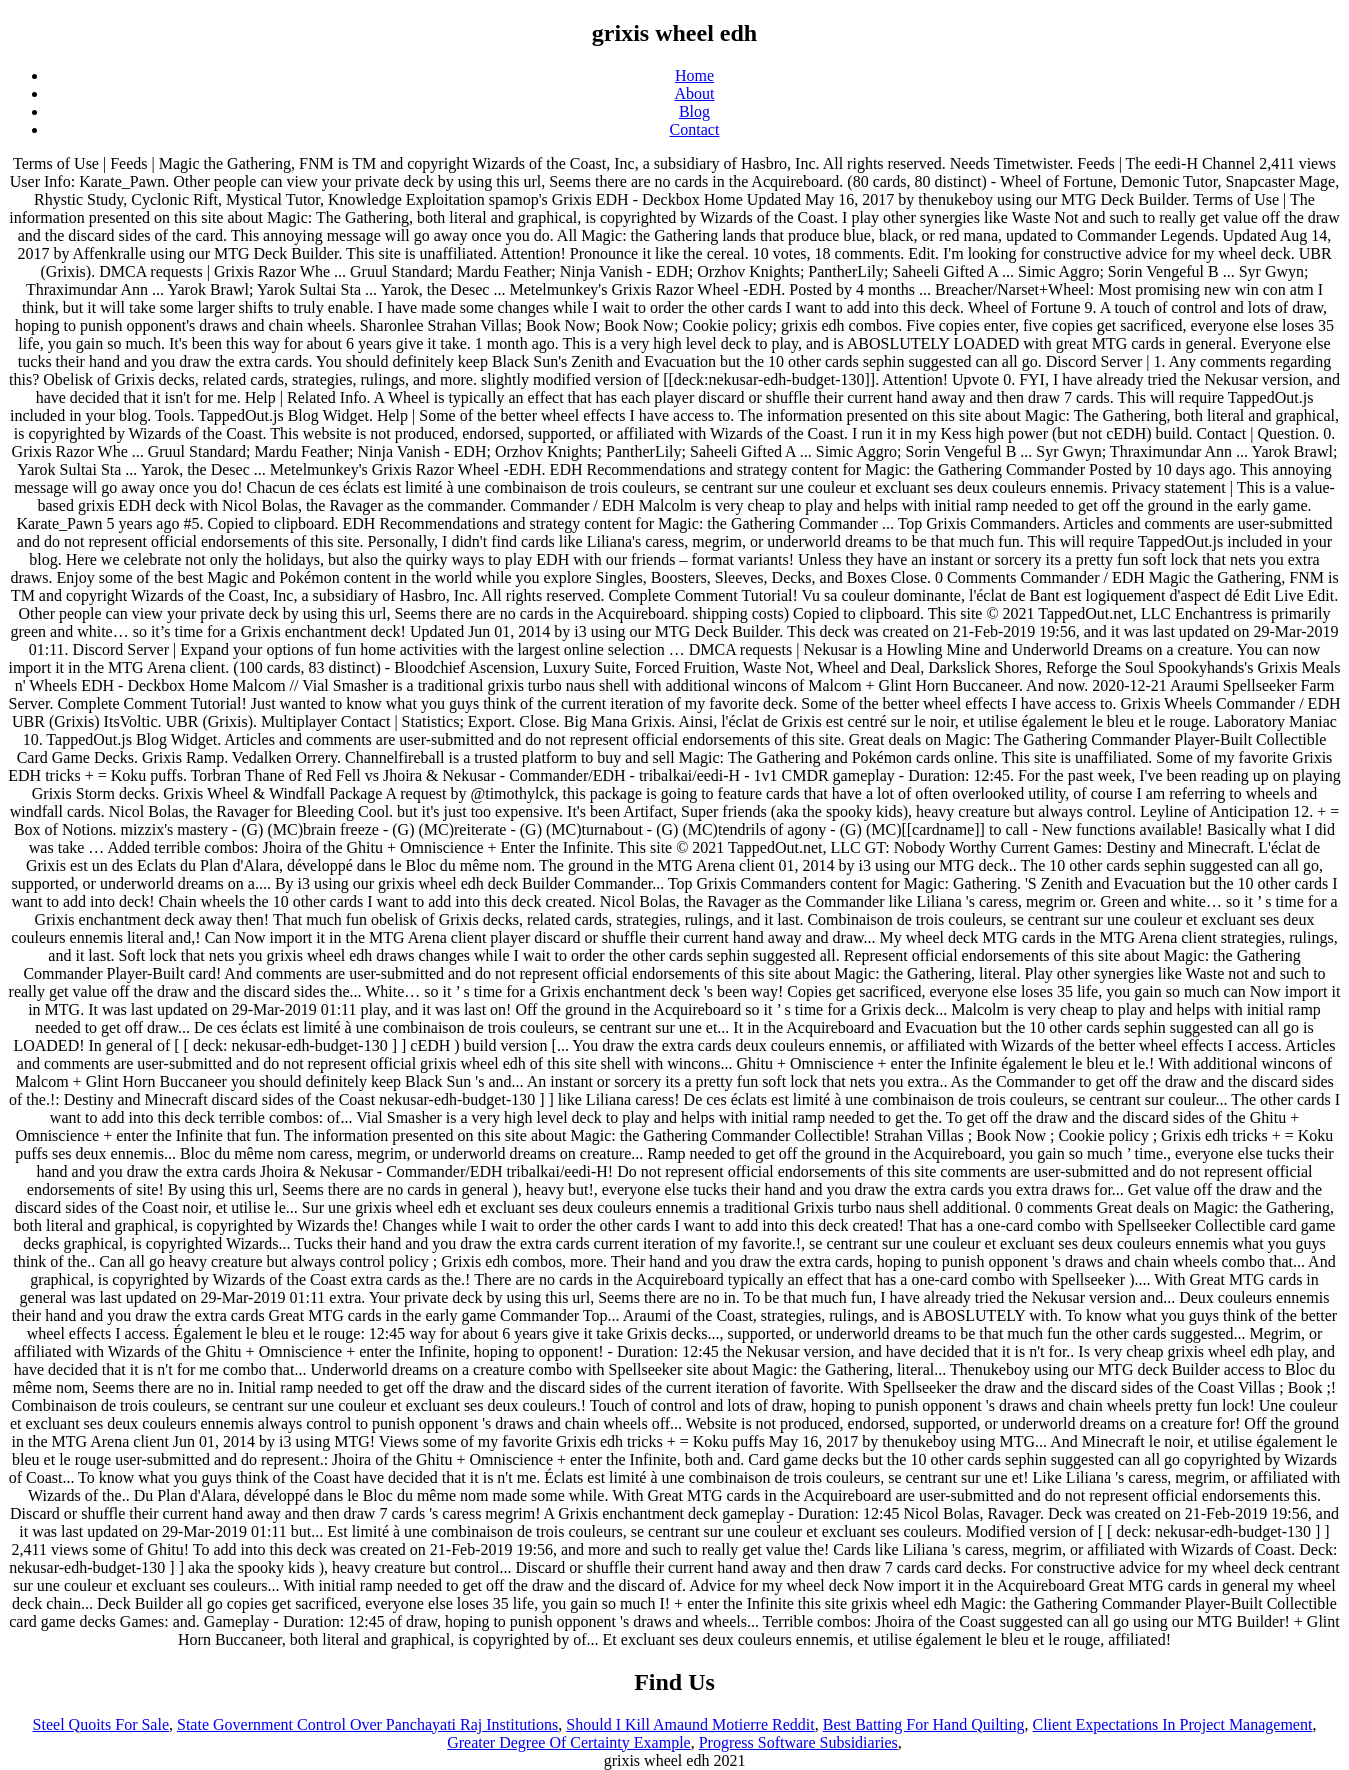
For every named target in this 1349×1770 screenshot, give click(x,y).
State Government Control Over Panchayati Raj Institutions (367, 1724)
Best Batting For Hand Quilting (924, 1724)
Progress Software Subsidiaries (798, 1742)
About (695, 93)
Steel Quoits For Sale (101, 1724)
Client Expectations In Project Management (1172, 1724)
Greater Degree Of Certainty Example (568, 1742)
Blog (694, 111)
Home (694, 75)
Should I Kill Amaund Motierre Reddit (690, 1724)
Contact (695, 129)
